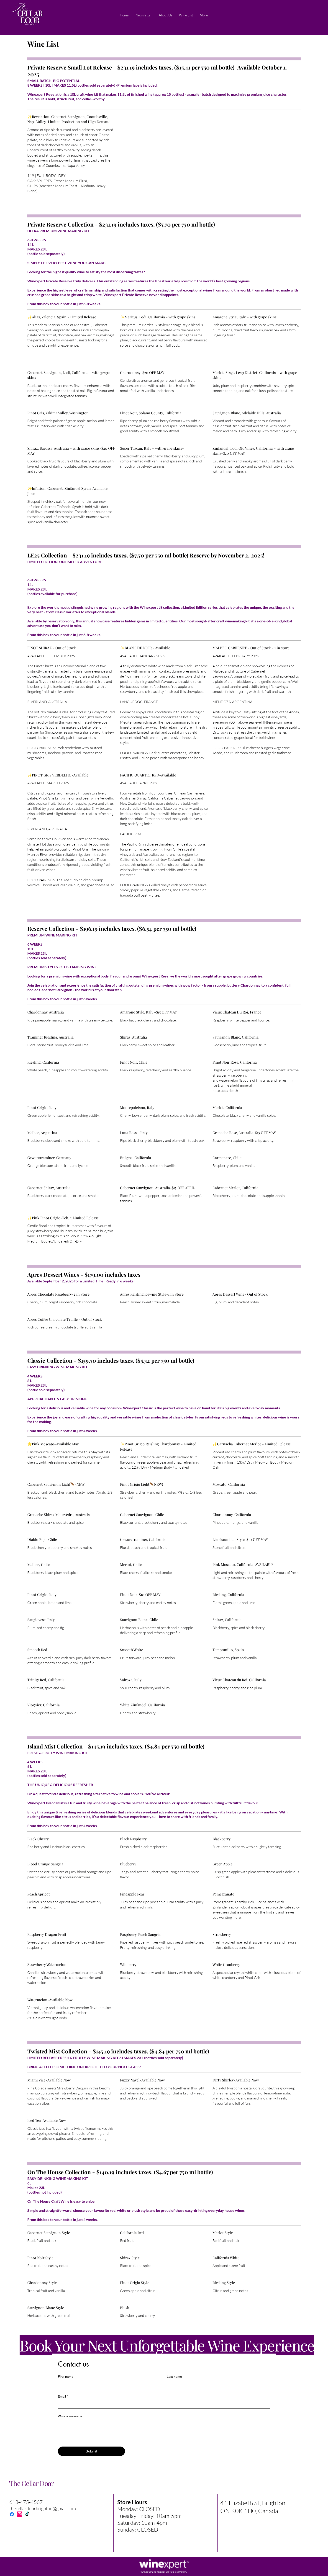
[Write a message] (164, 2430)
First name (66, 2377)
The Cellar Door (32, 2483)
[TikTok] (27, 2514)
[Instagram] (19, 2514)
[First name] (108, 2384)
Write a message (70, 2416)
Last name (174, 2376)
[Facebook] (12, 2514)
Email (63, 2396)
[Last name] (217, 2384)
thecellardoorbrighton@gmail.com (42, 2508)
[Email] (162, 2404)
